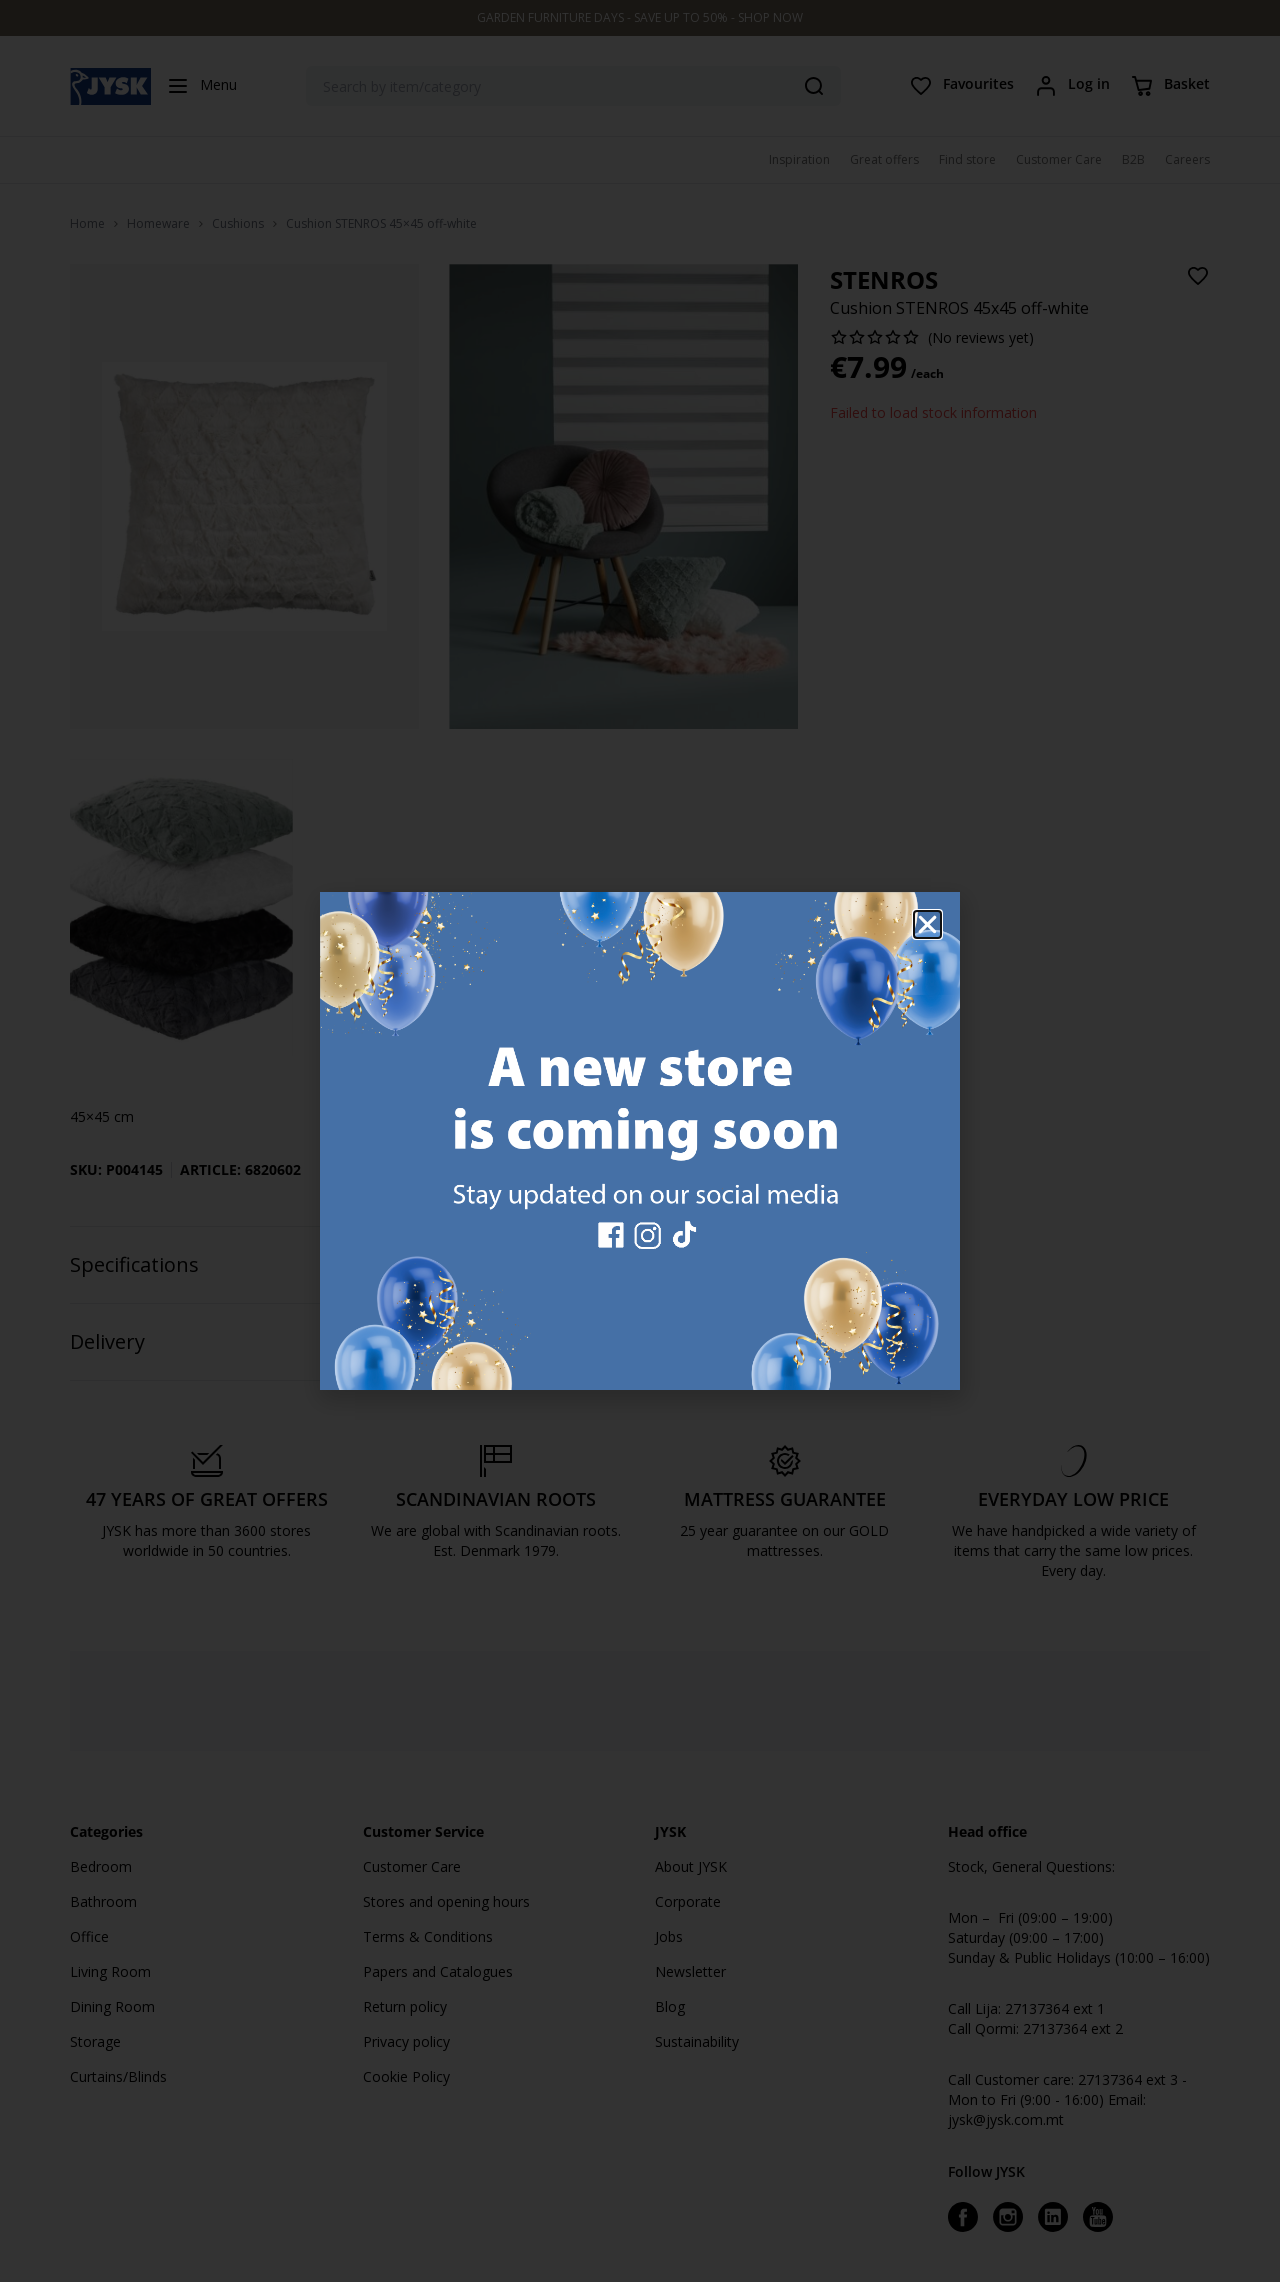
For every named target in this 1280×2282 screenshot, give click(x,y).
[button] (927, 924)
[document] (640, 1141)
